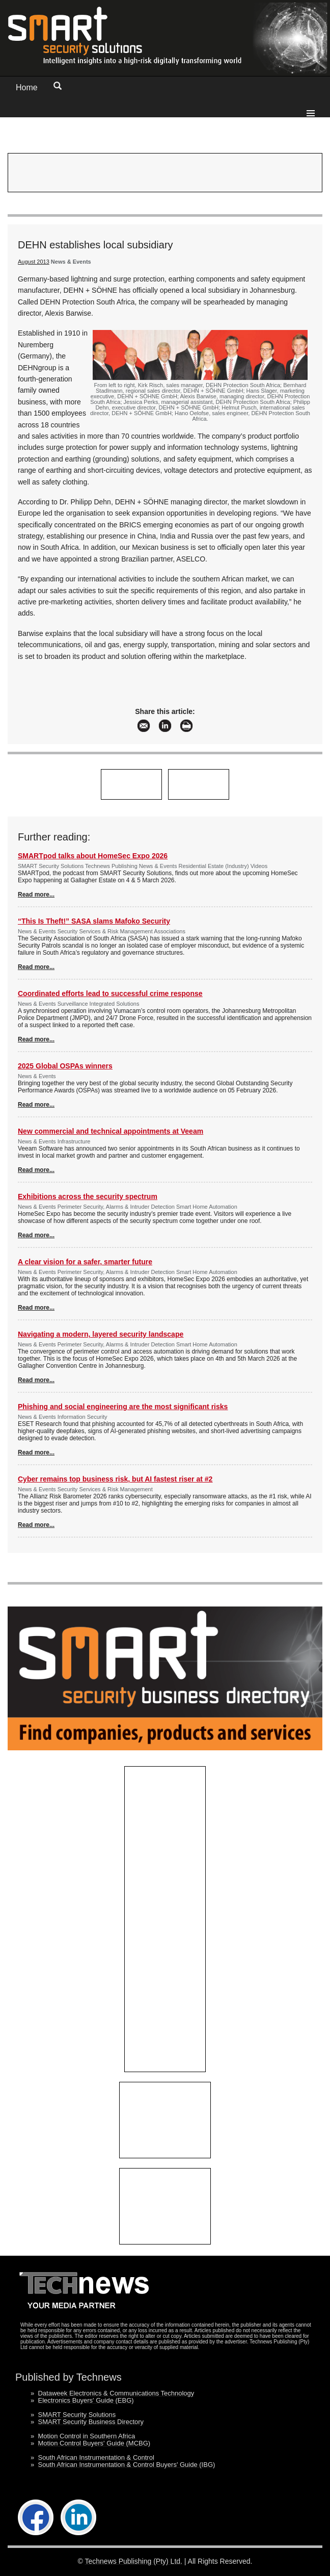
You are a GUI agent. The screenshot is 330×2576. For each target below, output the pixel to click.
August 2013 (33, 262)
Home (27, 87)
